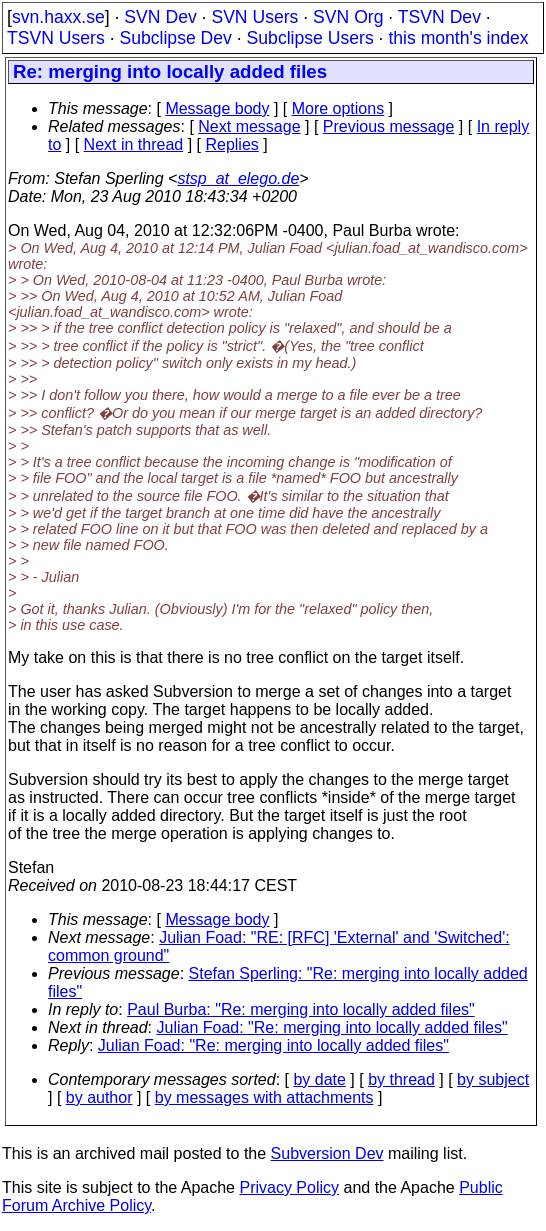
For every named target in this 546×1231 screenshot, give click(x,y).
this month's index (458, 38)
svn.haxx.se (58, 17)
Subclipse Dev (175, 38)
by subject (493, 1079)
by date (319, 1079)
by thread (401, 1079)
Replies (231, 144)
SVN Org (348, 17)
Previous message (389, 126)
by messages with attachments (264, 1097)
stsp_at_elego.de (238, 178)
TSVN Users (56, 38)
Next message (249, 126)
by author (99, 1097)
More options (338, 108)
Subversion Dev (327, 1153)
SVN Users (254, 17)
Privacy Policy (289, 1187)
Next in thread (134, 144)
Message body (217, 108)
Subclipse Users (310, 38)
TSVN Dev (439, 17)
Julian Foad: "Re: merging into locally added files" (332, 1027)
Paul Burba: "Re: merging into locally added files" (301, 1009)
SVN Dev (160, 17)
